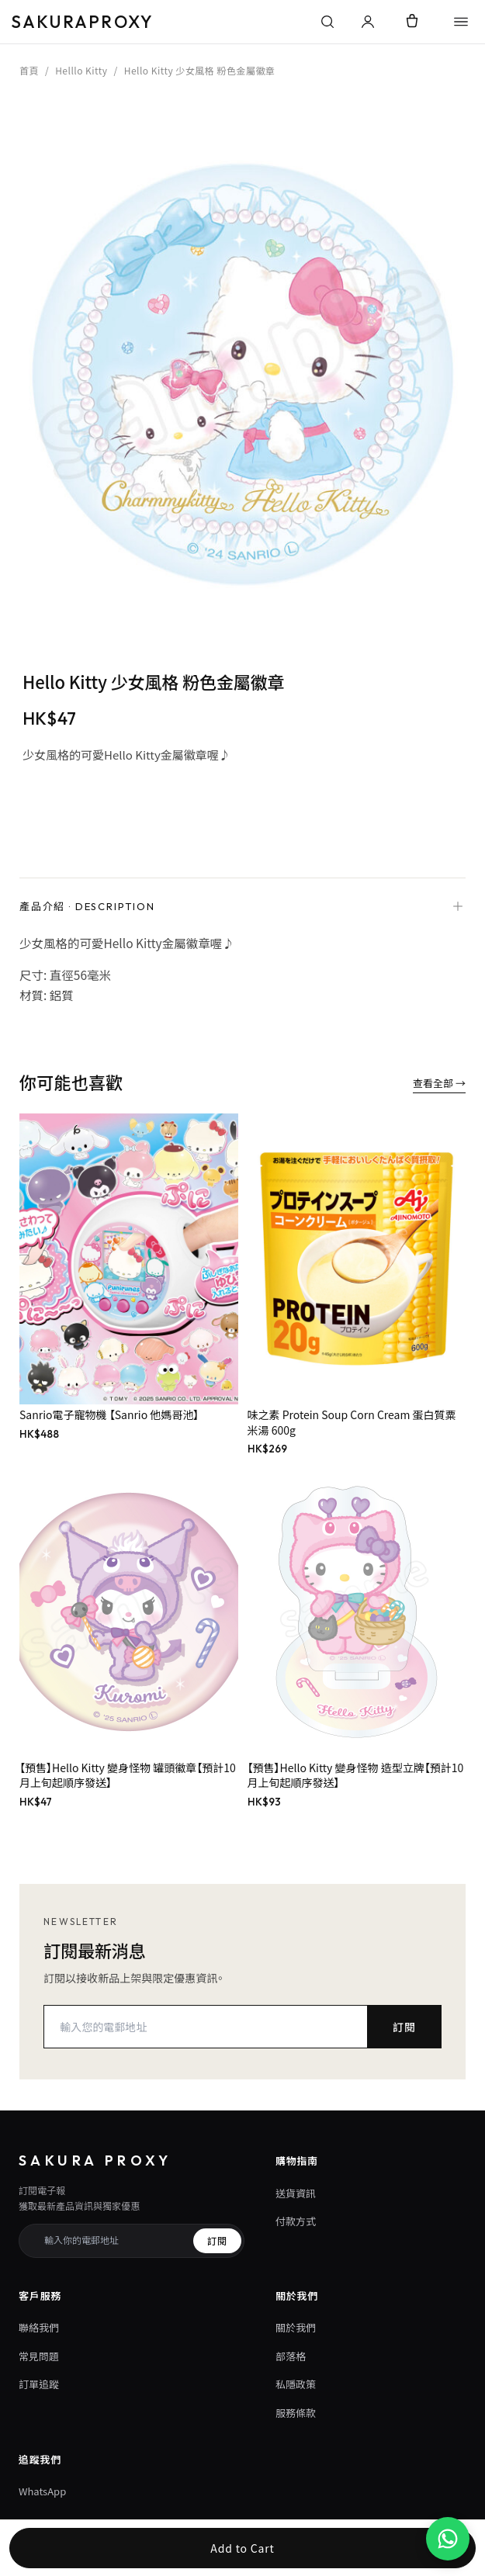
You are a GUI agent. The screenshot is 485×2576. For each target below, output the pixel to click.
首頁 (29, 70)
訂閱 (404, 2026)
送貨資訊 (295, 2193)
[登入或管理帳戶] (367, 21)
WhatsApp (42, 2491)
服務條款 (295, 2412)
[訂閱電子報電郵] (112, 2241)
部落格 (290, 2356)
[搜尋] (327, 21)
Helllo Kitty (81, 70)
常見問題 (39, 2356)
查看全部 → (439, 1082)
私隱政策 (295, 2384)
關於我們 (295, 2327)
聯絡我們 (39, 2327)
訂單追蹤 (39, 2384)
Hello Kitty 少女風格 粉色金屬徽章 (199, 70)
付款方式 (295, 2221)
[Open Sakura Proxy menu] (461, 22)
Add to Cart (242, 2548)
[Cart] (412, 21)
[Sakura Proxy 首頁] (159, 22)
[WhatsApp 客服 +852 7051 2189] (447, 2538)
